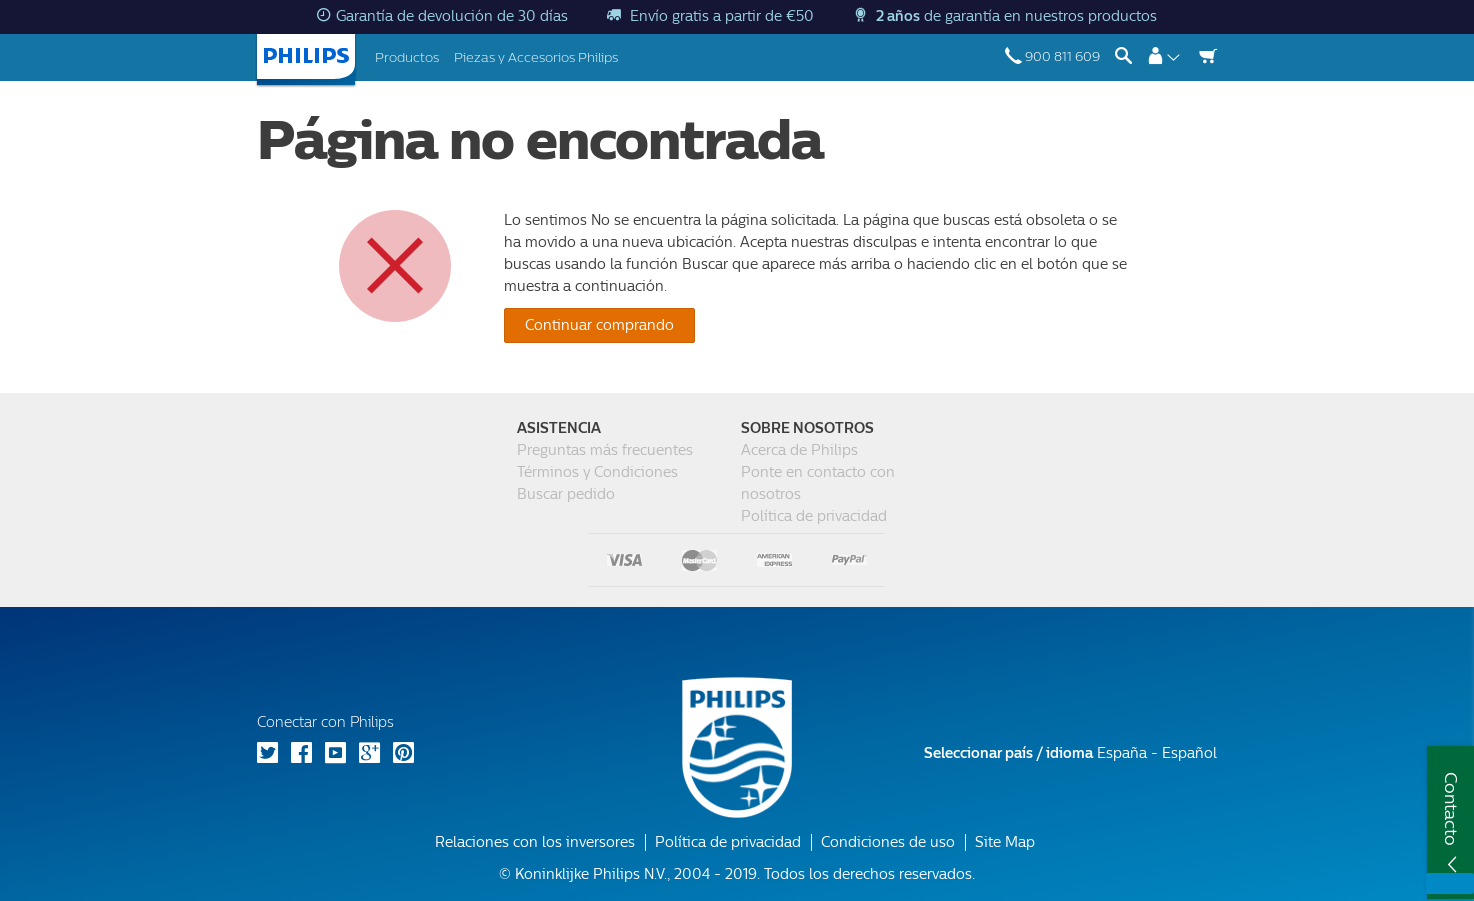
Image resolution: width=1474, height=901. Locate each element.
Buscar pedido (566, 494)
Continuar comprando (599, 325)
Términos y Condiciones (597, 472)
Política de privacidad (814, 516)
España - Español (1070, 753)
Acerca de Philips (799, 450)
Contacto (1451, 809)
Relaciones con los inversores (535, 842)
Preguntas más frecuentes (605, 450)
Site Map (1005, 842)
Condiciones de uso (888, 842)
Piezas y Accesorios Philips (536, 57)
